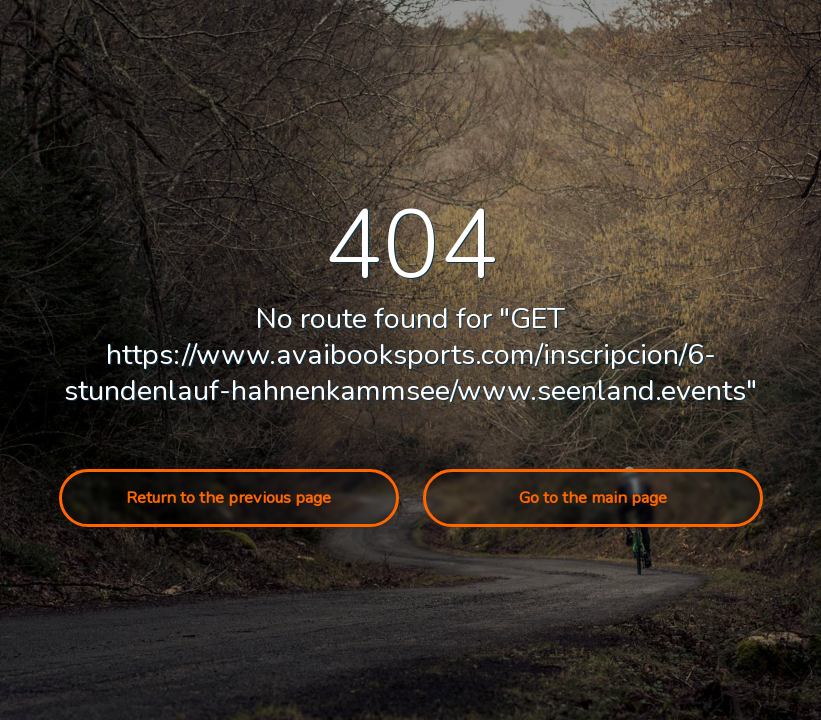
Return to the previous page (228, 497)
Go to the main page (593, 497)
